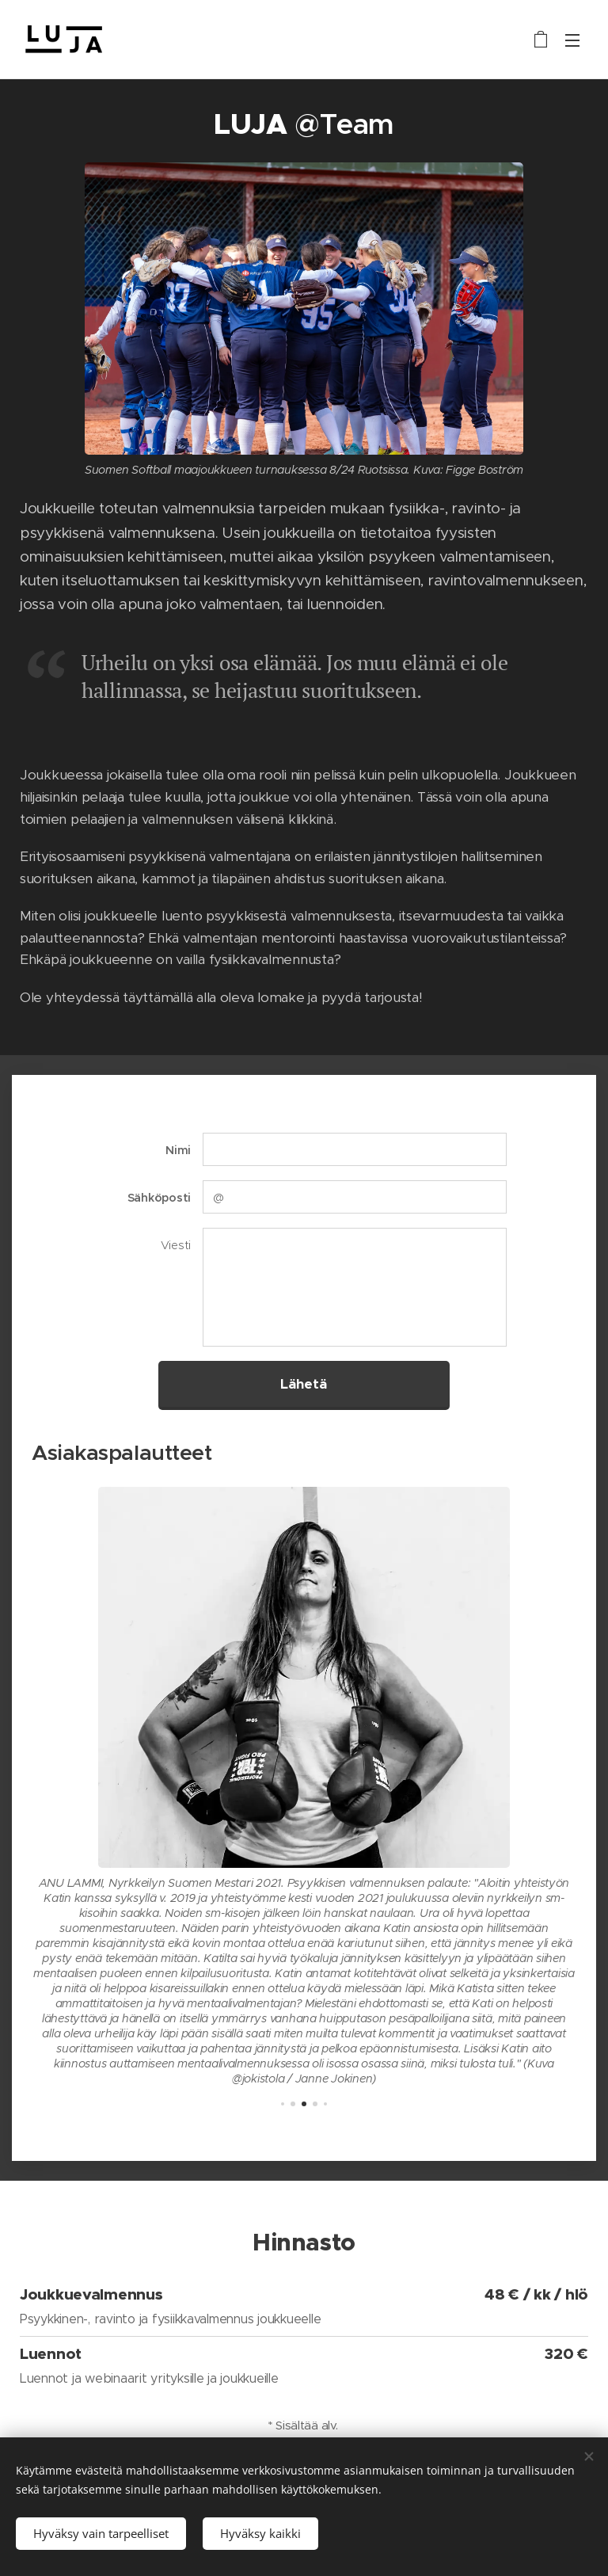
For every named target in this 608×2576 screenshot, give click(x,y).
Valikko (572, 40)
